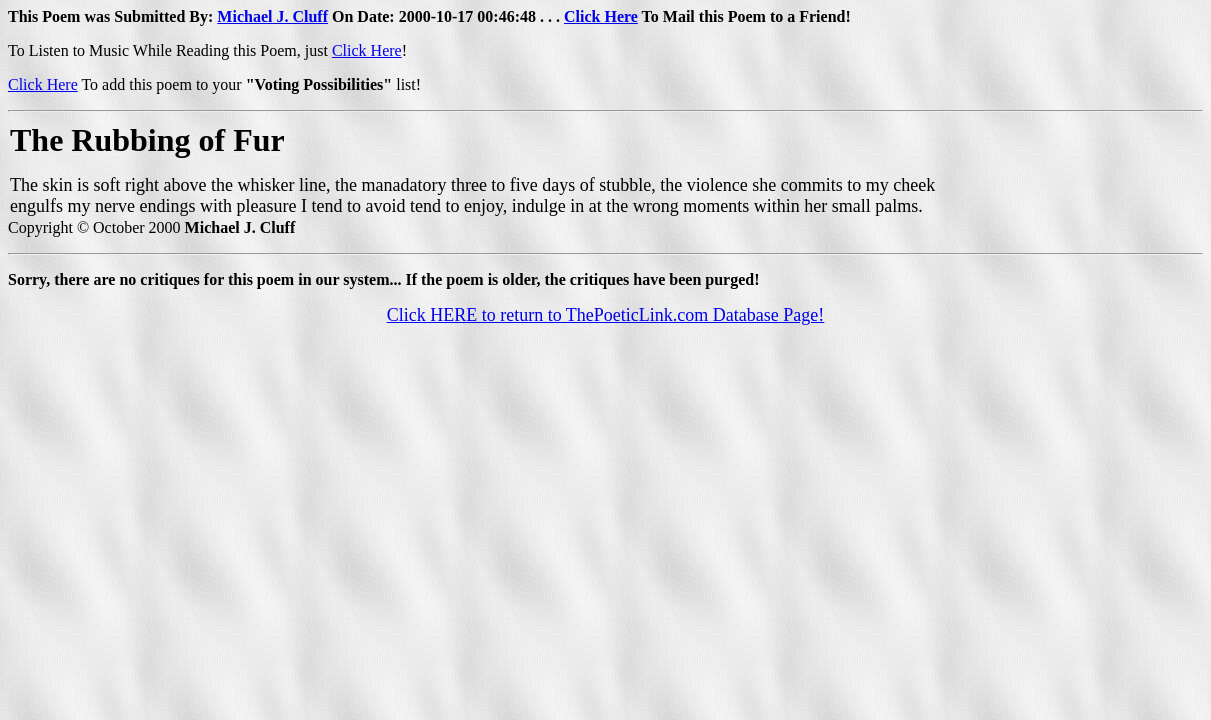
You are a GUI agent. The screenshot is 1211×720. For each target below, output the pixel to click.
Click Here (601, 16)
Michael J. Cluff (272, 16)
